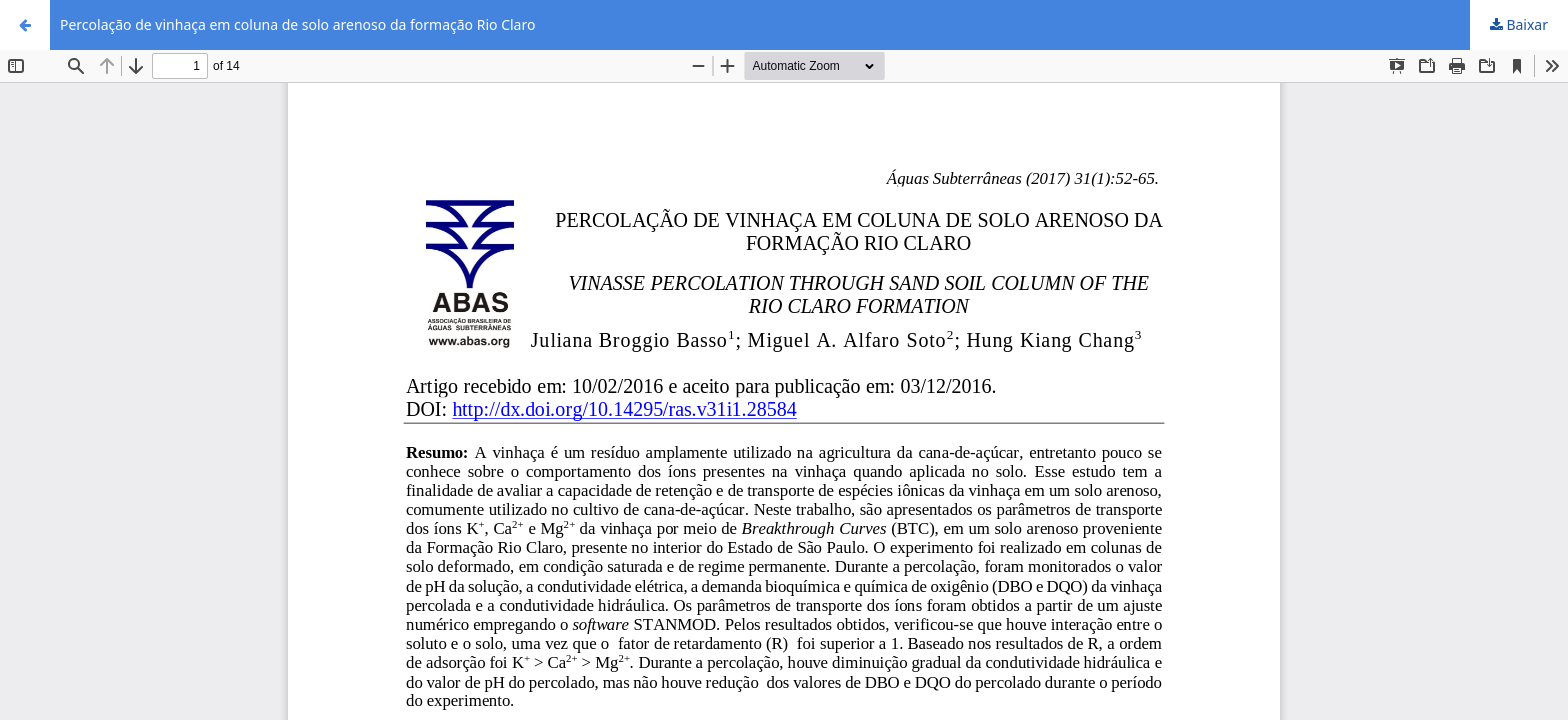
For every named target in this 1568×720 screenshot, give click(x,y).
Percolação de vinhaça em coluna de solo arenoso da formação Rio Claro (297, 24)
